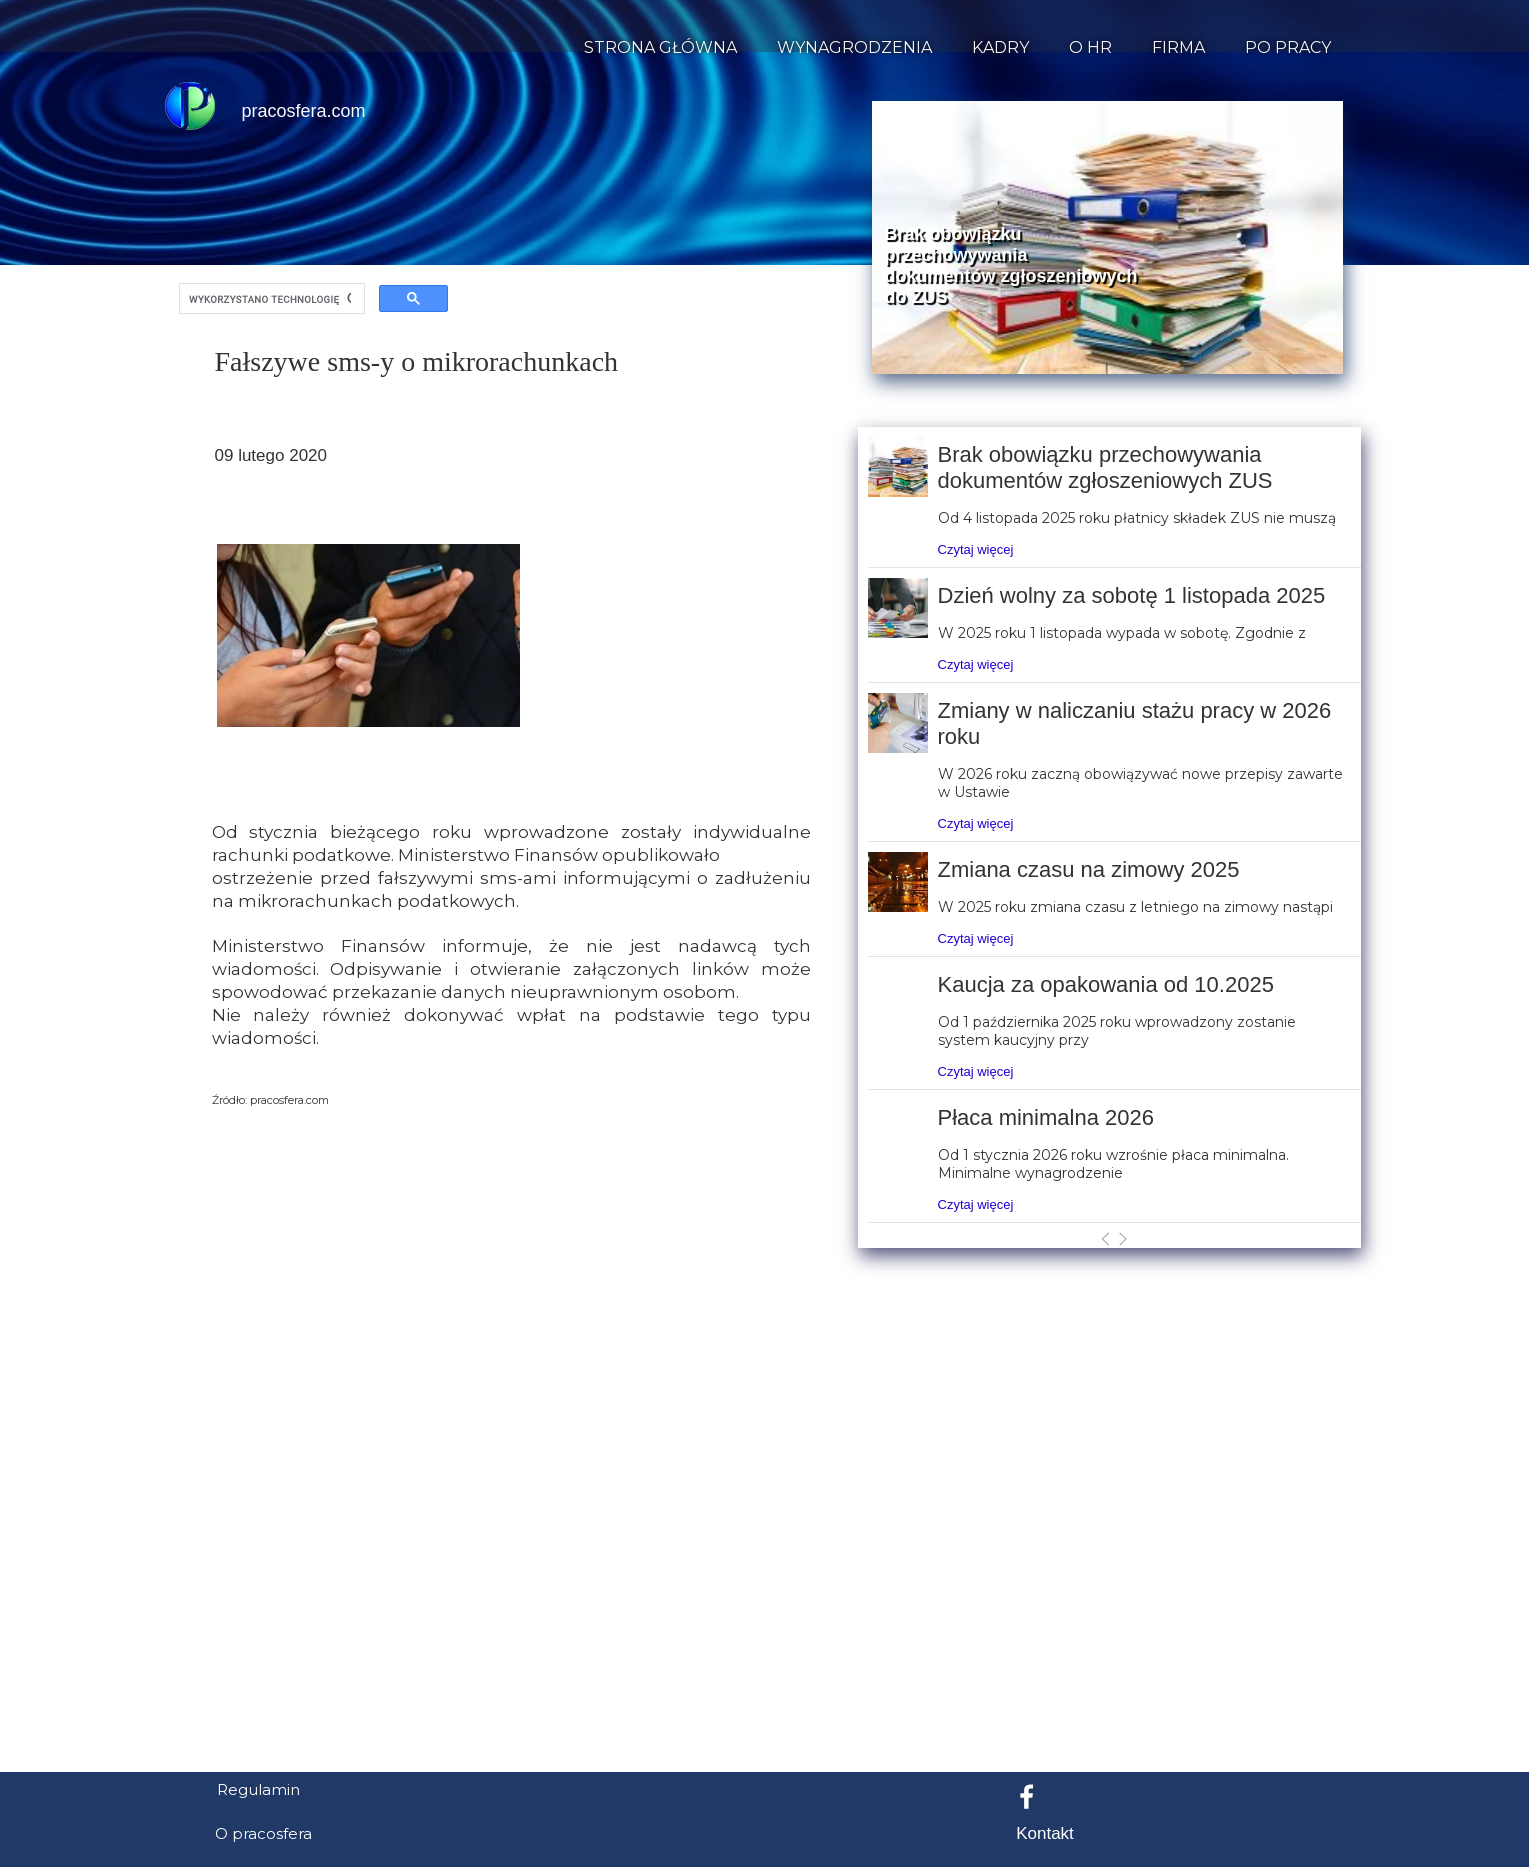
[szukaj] (270, 299)
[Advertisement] (765, 1659)
